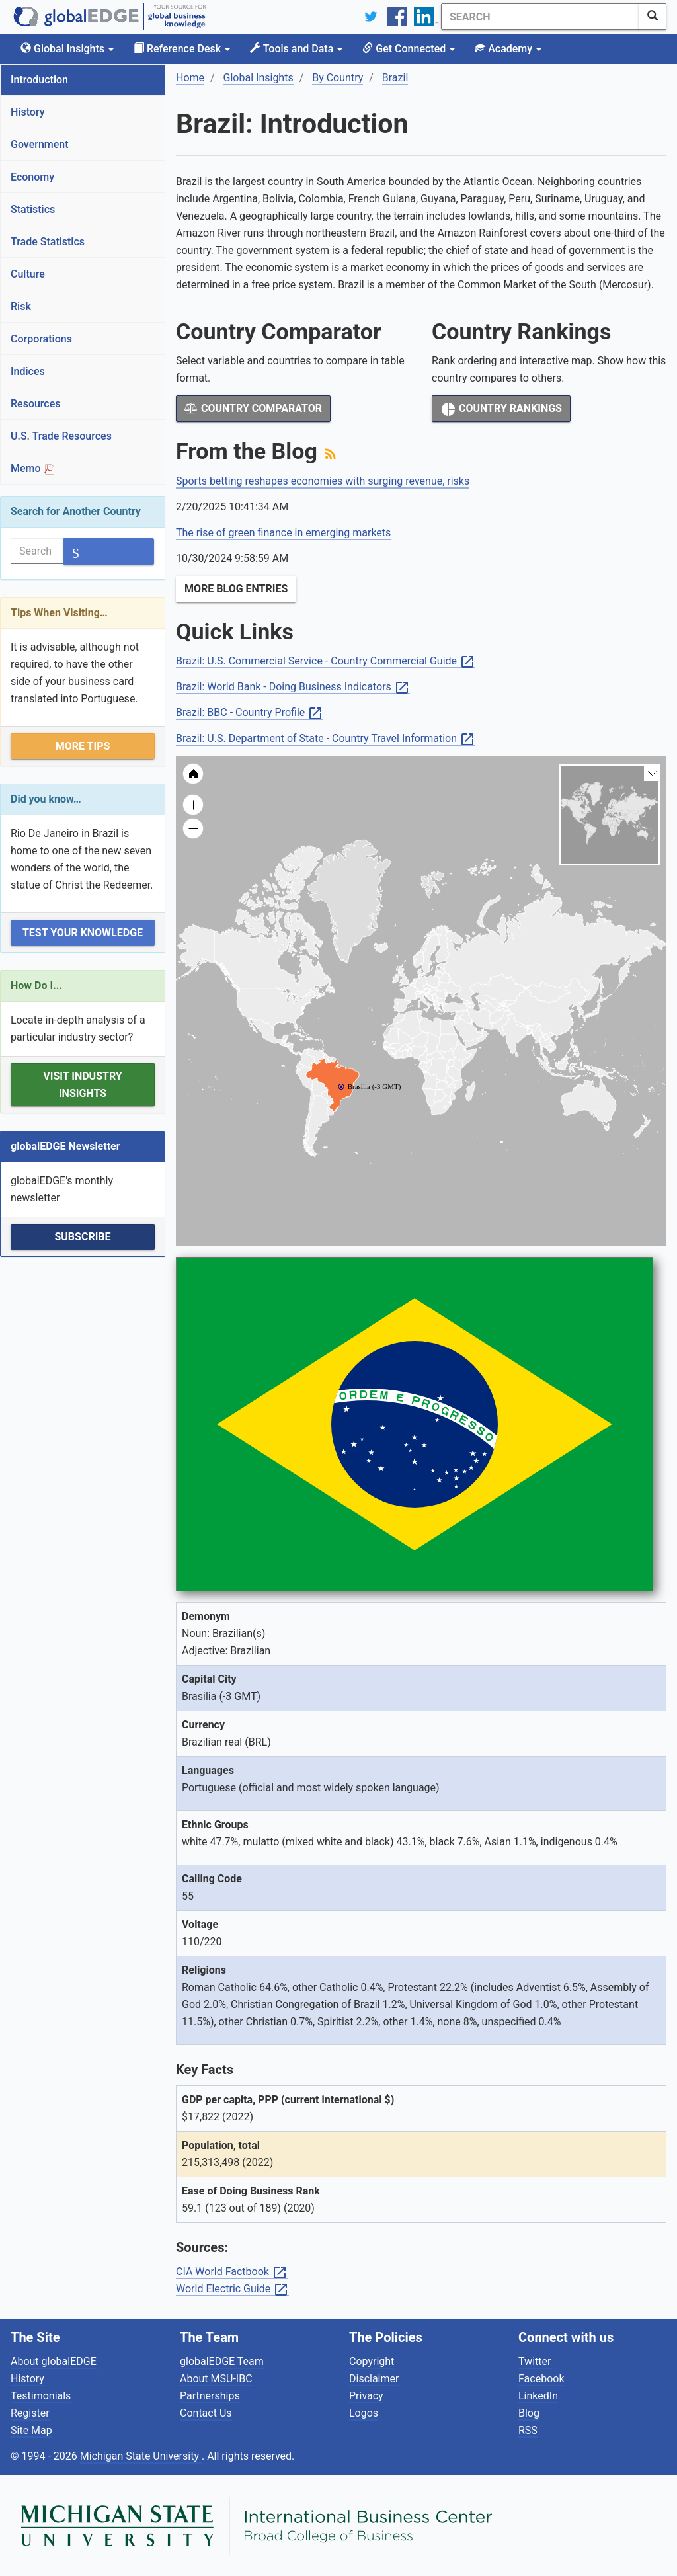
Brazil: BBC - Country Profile (249, 713)
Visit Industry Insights (82, 1085)
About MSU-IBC (216, 2378)
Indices (28, 371)
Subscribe (82, 1236)
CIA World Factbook (232, 2272)
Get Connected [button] (408, 48)
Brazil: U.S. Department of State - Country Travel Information (325, 739)
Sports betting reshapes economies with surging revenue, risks (322, 481)
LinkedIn (538, 2396)
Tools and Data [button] (296, 48)
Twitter (534, 2361)
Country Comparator (253, 408)
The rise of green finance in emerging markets (283, 532)
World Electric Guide (232, 2289)
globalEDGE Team (222, 2361)
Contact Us (206, 2413)
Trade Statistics (48, 241)
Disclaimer (374, 2378)
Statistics (33, 209)
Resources (36, 403)
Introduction (39, 79)
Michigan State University (141, 2456)
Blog (528, 2413)
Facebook (541, 2378)
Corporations (41, 339)
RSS (528, 2430)
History (28, 112)
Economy (32, 177)
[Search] (540, 16)
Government (40, 144)
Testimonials (41, 2396)
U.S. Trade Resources (61, 436)
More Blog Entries (236, 589)
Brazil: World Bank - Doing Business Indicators (293, 687)
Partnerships (210, 2396)
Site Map (31, 2430)
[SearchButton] (652, 16)
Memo (32, 468)
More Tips (83, 746)
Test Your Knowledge (82, 932)
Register (30, 2413)
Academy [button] (508, 48)
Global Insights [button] (67, 48)
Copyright (371, 2361)
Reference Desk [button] (182, 48)
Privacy (366, 2396)
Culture (28, 274)
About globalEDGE (54, 2361)
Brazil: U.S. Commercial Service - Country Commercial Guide (325, 661)
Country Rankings (501, 409)
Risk (21, 306)
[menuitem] (480, 1030)
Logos (363, 2413)
